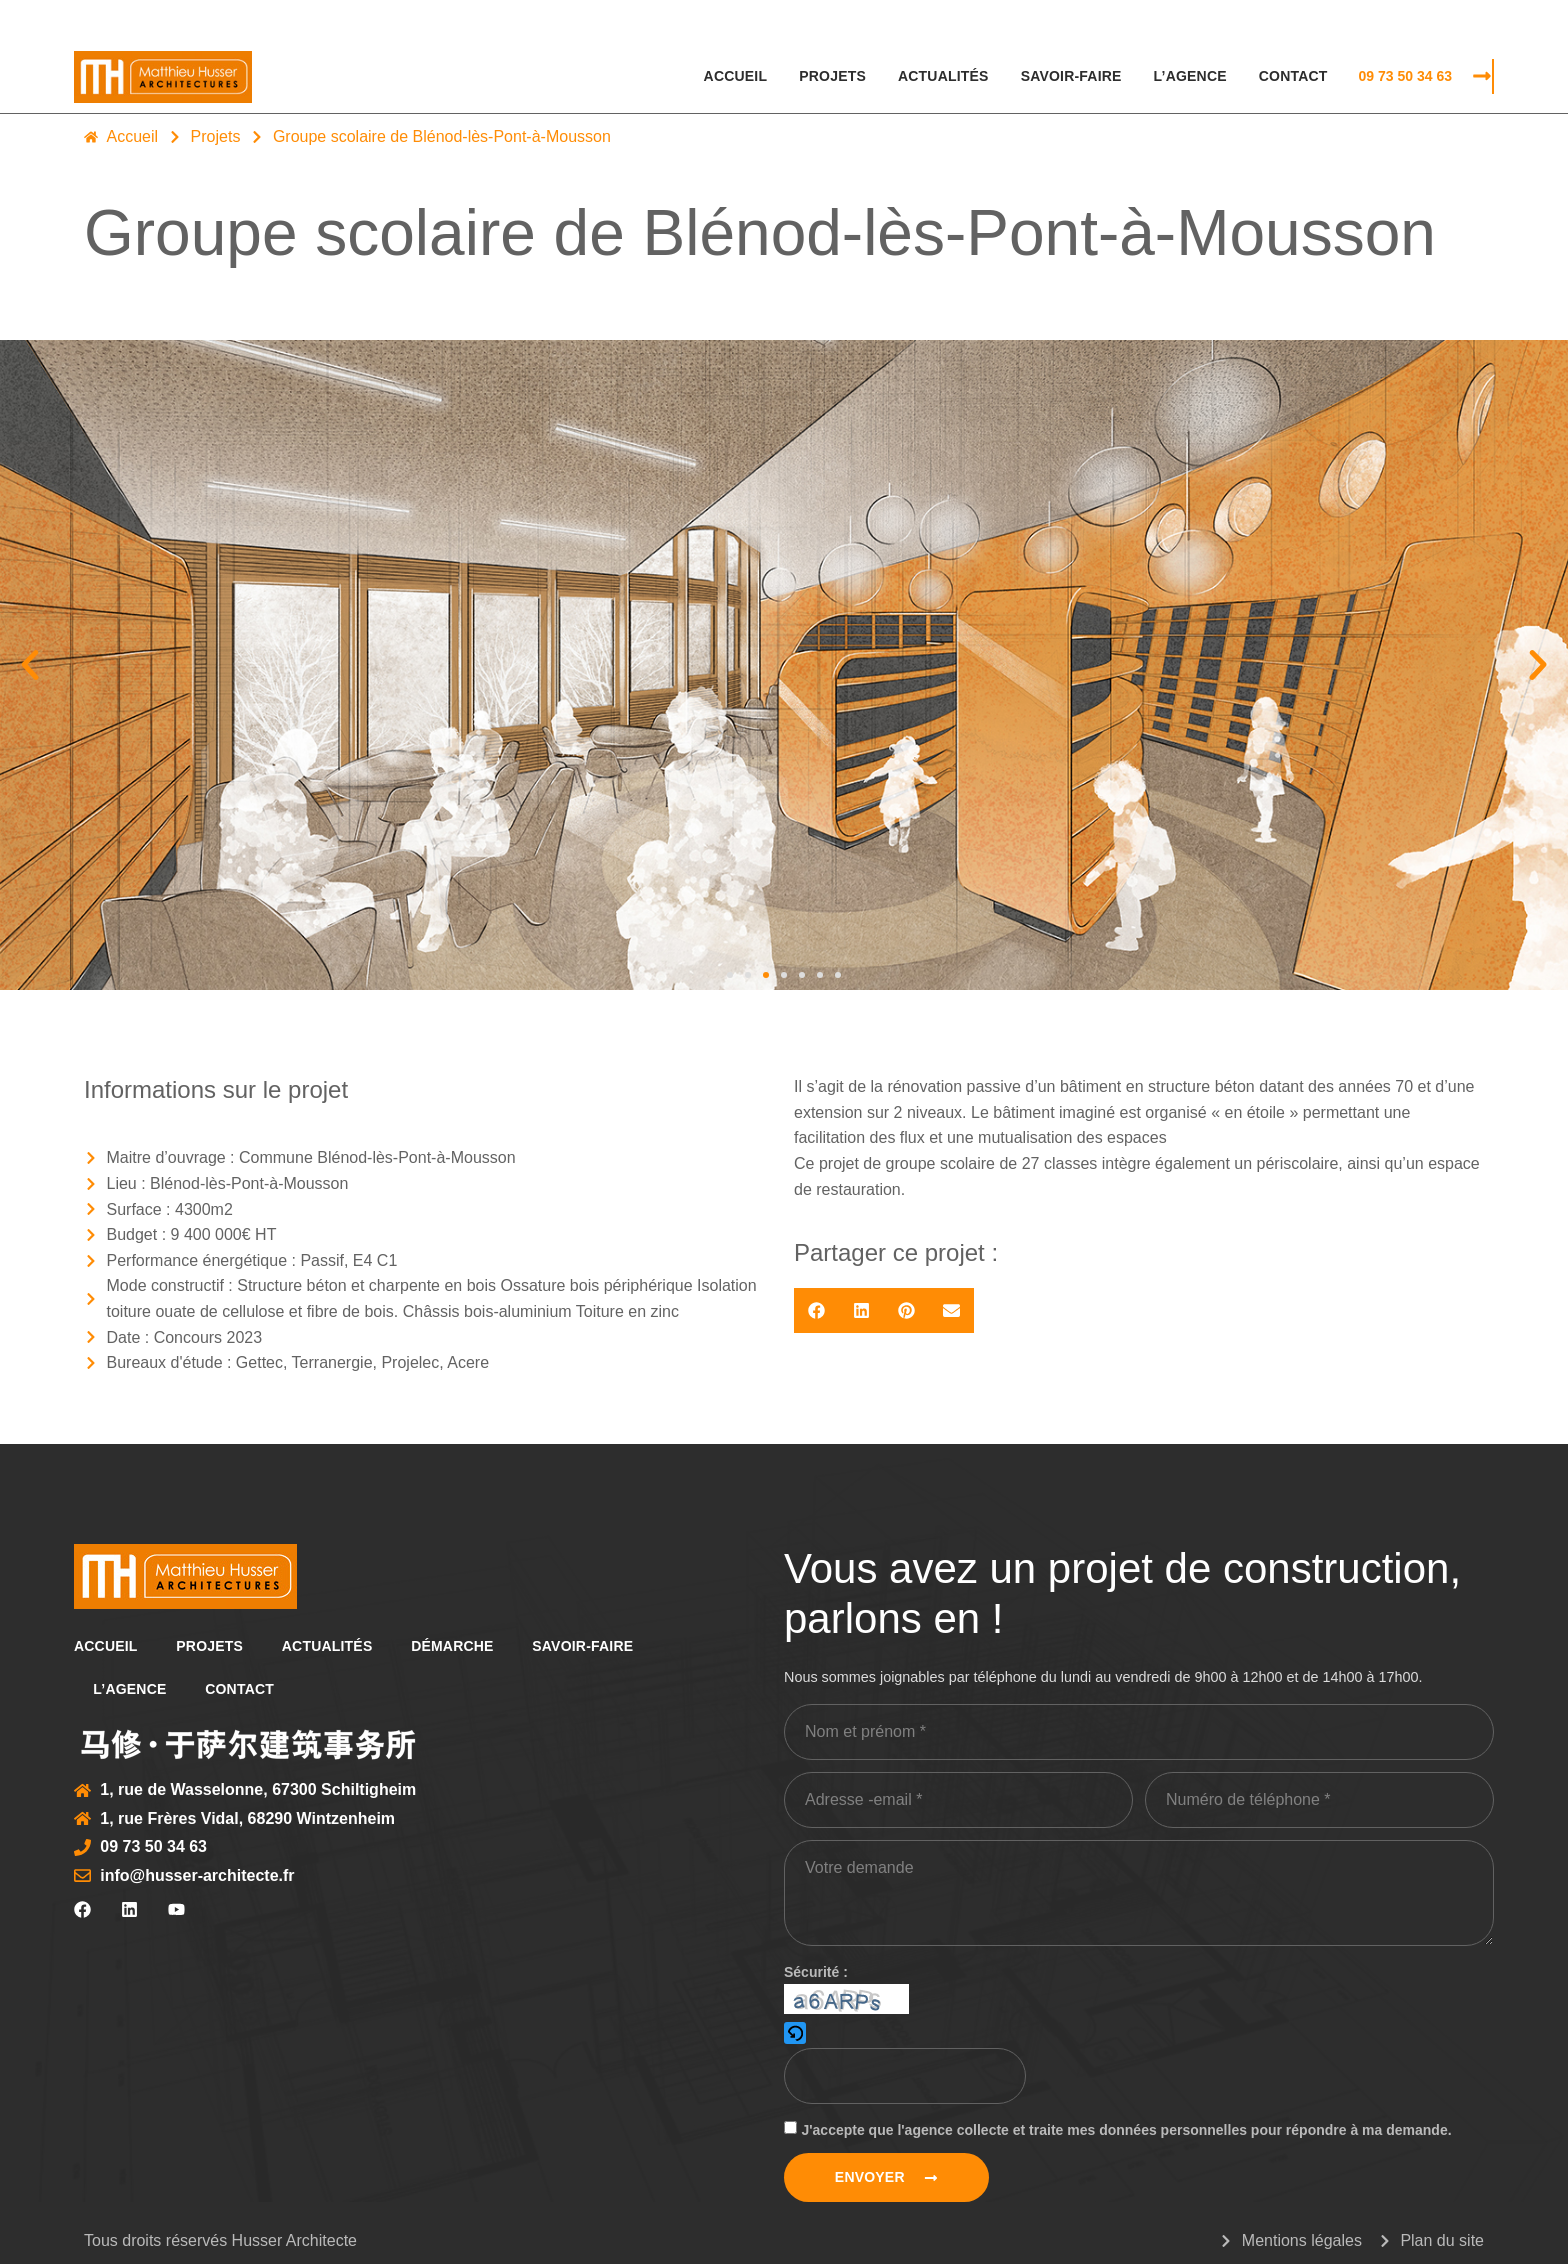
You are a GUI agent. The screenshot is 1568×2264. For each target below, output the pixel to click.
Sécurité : (816, 1972)
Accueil (736, 76)
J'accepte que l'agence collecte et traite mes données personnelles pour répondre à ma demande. (1126, 2130)
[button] (30, 665)
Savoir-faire (1071, 76)
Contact (1293, 76)
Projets (832, 76)
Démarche (456, 1646)
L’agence (1190, 76)
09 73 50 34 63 (1405, 76)
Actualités (943, 76)
